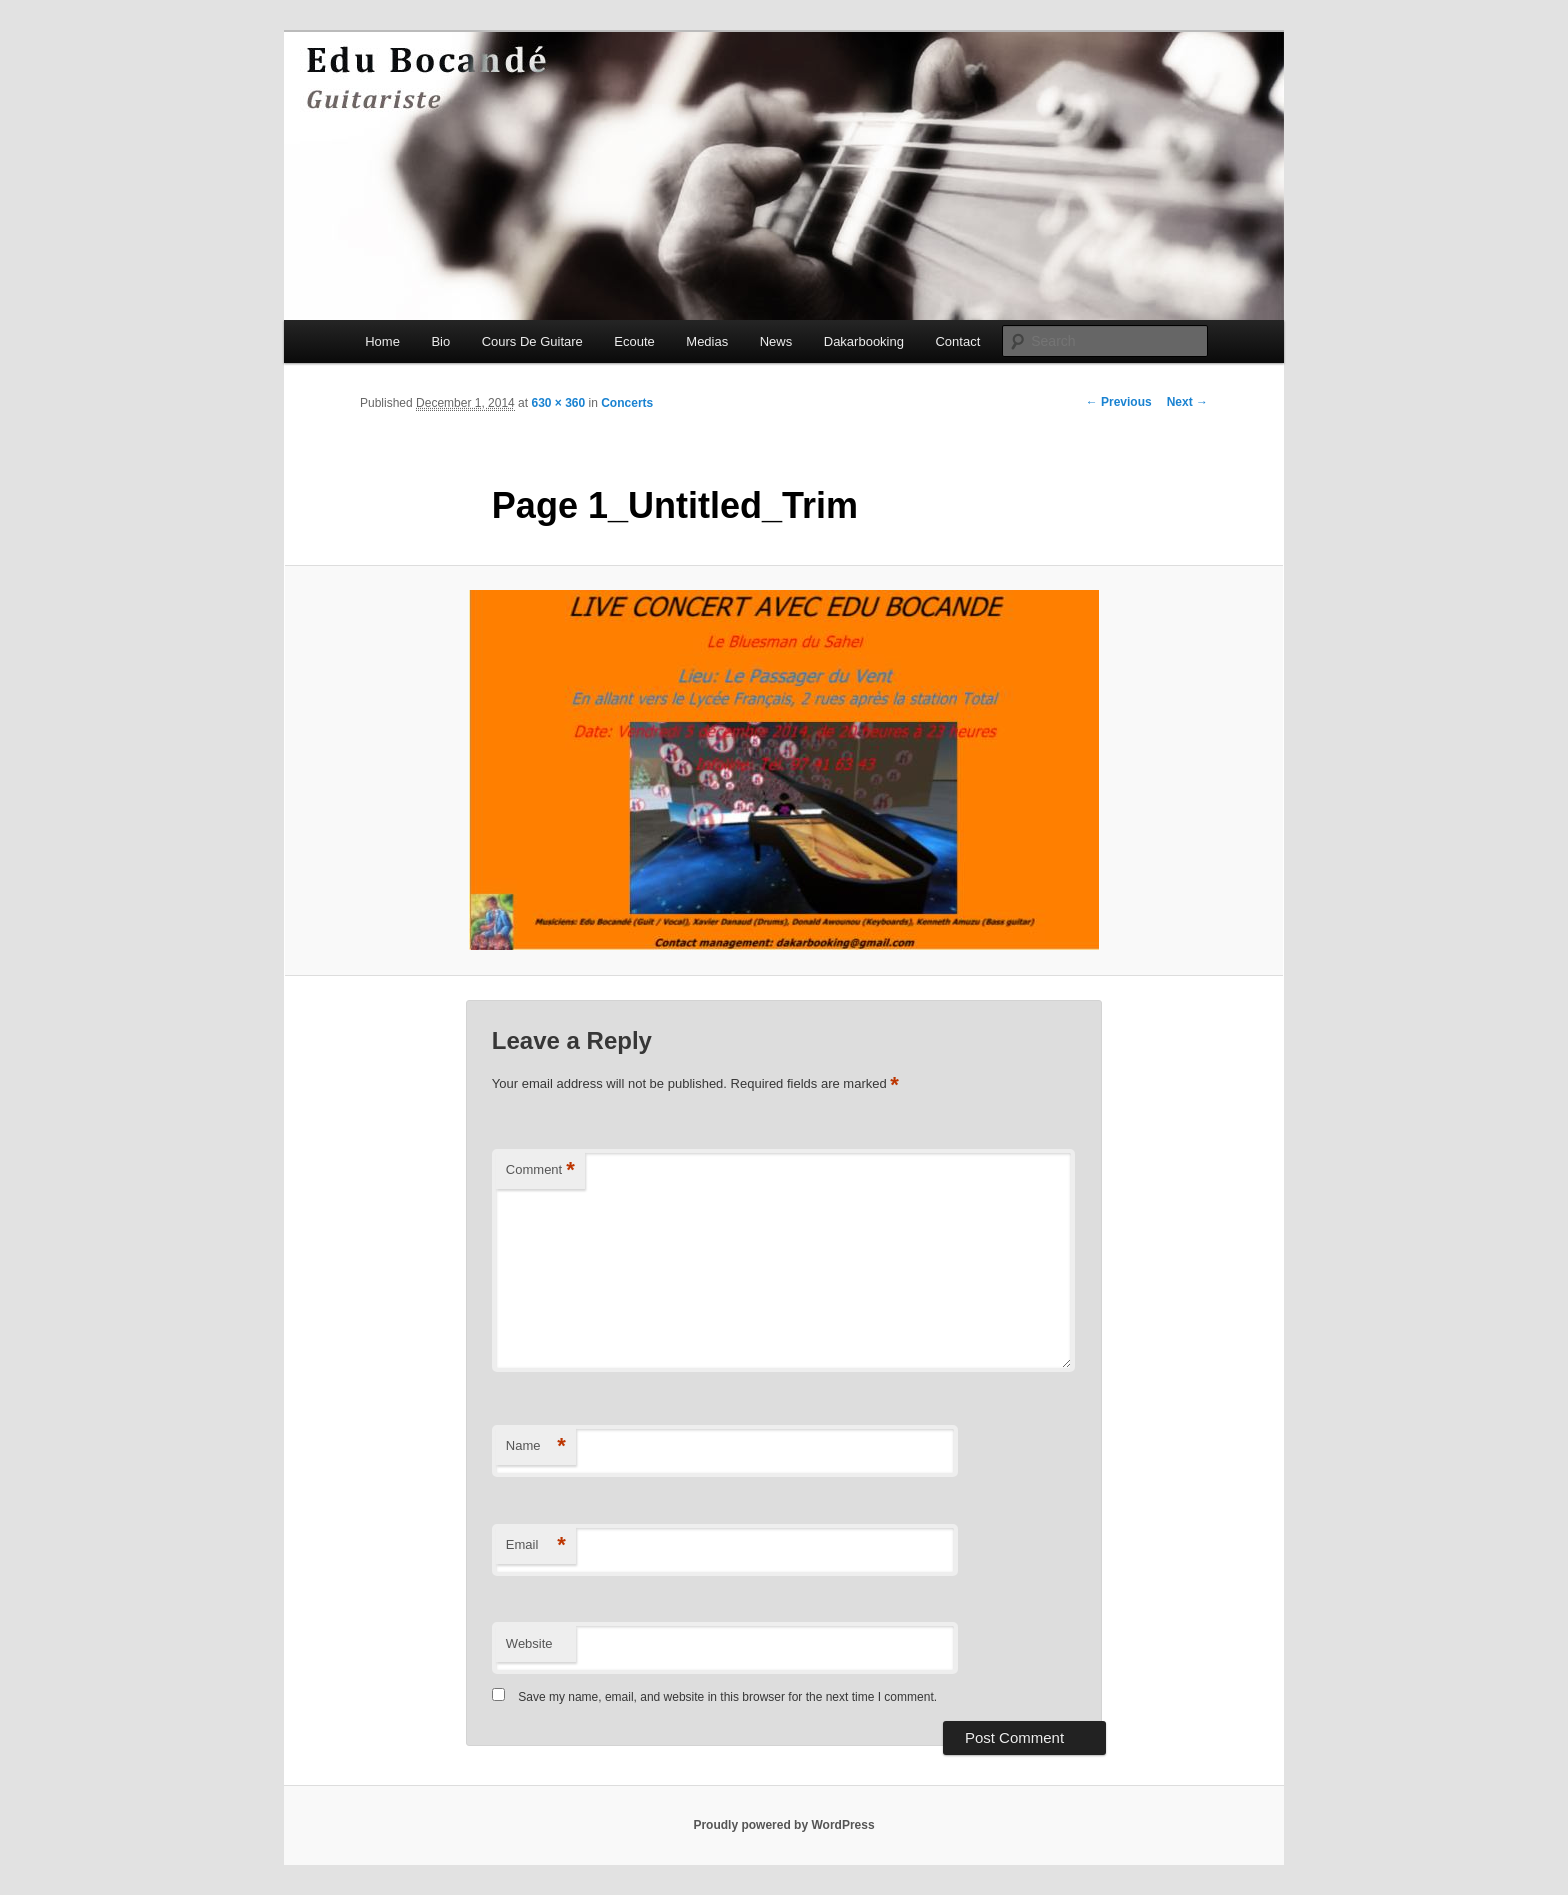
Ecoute (634, 341)
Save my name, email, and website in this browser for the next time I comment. (727, 1697)
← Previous (1119, 402)
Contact (957, 341)
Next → (1187, 402)
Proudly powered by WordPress (783, 1825)
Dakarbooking (864, 341)
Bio (440, 341)
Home (382, 341)
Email (536, 1545)
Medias (707, 341)
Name (536, 1446)
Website (529, 1643)
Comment (540, 1170)
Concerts (627, 403)
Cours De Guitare (532, 341)
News (776, 341)
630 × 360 (558, 403)
